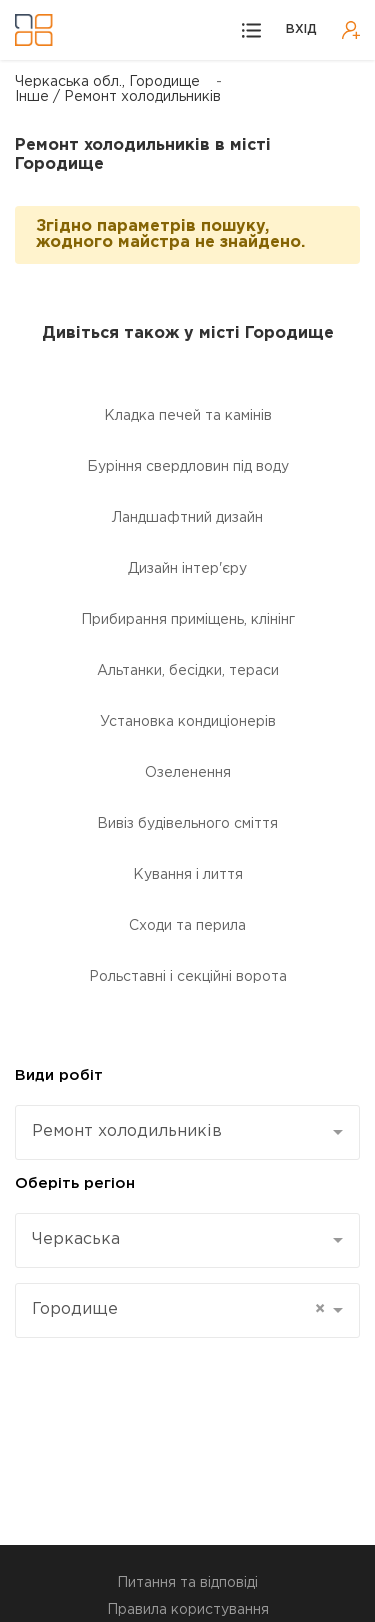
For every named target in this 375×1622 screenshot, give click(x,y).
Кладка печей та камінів (188, 416)
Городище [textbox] (178, 1310)
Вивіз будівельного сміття (187, 824)
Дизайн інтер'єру (187, 569)
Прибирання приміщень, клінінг (188, 620)
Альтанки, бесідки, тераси (188, 671)
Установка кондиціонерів (188, 722)
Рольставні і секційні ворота (188, 977)
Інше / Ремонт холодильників (118, 97)
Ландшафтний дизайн (187, 518)
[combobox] (187, 1132)
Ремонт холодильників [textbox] (127, 1131)
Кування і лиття (188, 875)
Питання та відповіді (187, 1583)
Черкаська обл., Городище (107, 82)
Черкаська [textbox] (76, 1239)
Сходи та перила (187, 926)
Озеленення (188, 773)
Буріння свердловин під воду (188, 467)
